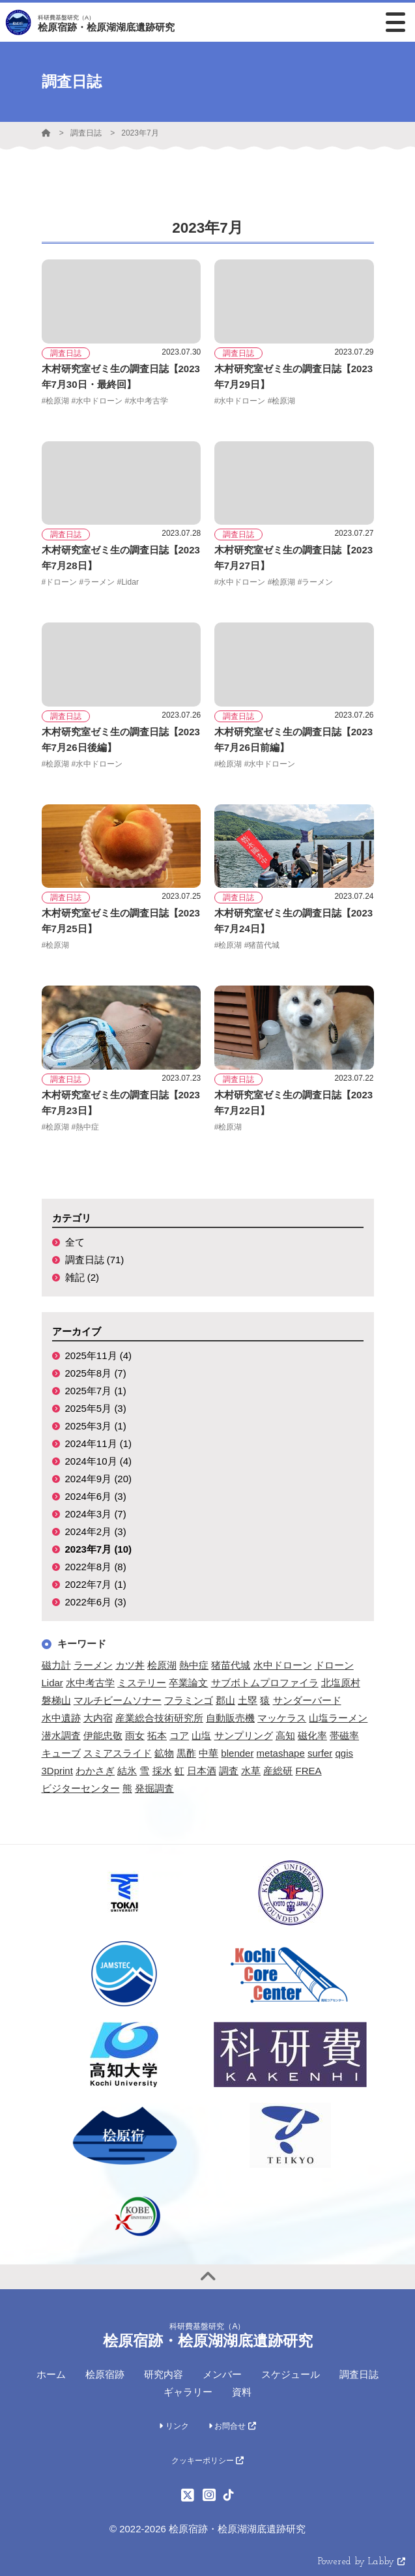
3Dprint (57, 1770)
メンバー (222, 2374)
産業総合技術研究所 (159, 1717)
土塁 (247, 1700)
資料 (241, 2391)
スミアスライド (117, 1753)
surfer (320, 1753)
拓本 (157, 1735)
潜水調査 (61, 1735)
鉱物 (164, 1753)
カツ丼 (130, 1665)
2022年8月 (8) (95, 1566)
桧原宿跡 (104, 2374)
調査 (228, 1770)
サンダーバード (307, 1700)
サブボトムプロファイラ (265, 1682)
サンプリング (243, 1735)
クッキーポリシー (207, 2460)
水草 (251, 1770)
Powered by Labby (361, 2562)
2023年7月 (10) (98, 1549)
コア (179, 1735)
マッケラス (281, 1717)
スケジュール (290, 2374)
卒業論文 (188, 1682)
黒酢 (186, 1753)
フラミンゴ (188, 1700)
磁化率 (312, 1735)
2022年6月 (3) (95, 1601)
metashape (281, 1753)
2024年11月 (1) (98, 1443)
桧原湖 (162, 1665)
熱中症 (193, 1665)
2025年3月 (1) (95, 1425)
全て (75, 1242)
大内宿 (98, 1717)
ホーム (51, 2374)
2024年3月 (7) (95, 1513)
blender (237, 1753)
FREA (309, 1770)
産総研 (278, 1770)
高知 (285, 1735)
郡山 (225, 1700)
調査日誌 (86, 133)
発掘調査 (154, 1788)
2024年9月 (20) (98, 1478)
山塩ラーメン (338, 1717)
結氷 (127, 1770)
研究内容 (163, 2374)
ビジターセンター (81, 1788)
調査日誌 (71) (94, 1259)
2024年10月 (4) (98, 1461)
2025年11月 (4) (98, 1355)
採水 (162, 1770)
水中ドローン (282, 1665)
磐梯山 (56, 1700)
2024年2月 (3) (95, 1531)
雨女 (135, 1735)
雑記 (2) (82, 1277)
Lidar (52, 1682)
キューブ (61, 1753)
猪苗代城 (230, 1665)
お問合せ (232, 2426)
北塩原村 (340, 1682)
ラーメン (93, 1665)
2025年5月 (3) (95, 1408)
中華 (208, 1753)
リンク (173, 2426)
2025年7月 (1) (95, 1390)
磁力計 (56, 1665)
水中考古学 (90, 1682)
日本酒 (201, 1770)
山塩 (201, 1735)
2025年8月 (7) (95, 1373)
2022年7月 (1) (95, 1584)
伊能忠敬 (102, 1735)
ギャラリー (188, 2391)
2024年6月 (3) (95, 1496)
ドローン (334, 1665)
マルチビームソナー (118, 1700)
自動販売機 (230, 1717)
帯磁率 (344, 1735)
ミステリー (141, 1682)
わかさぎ (95, 1770)
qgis (344, 1753)
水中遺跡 (61, 1717)
